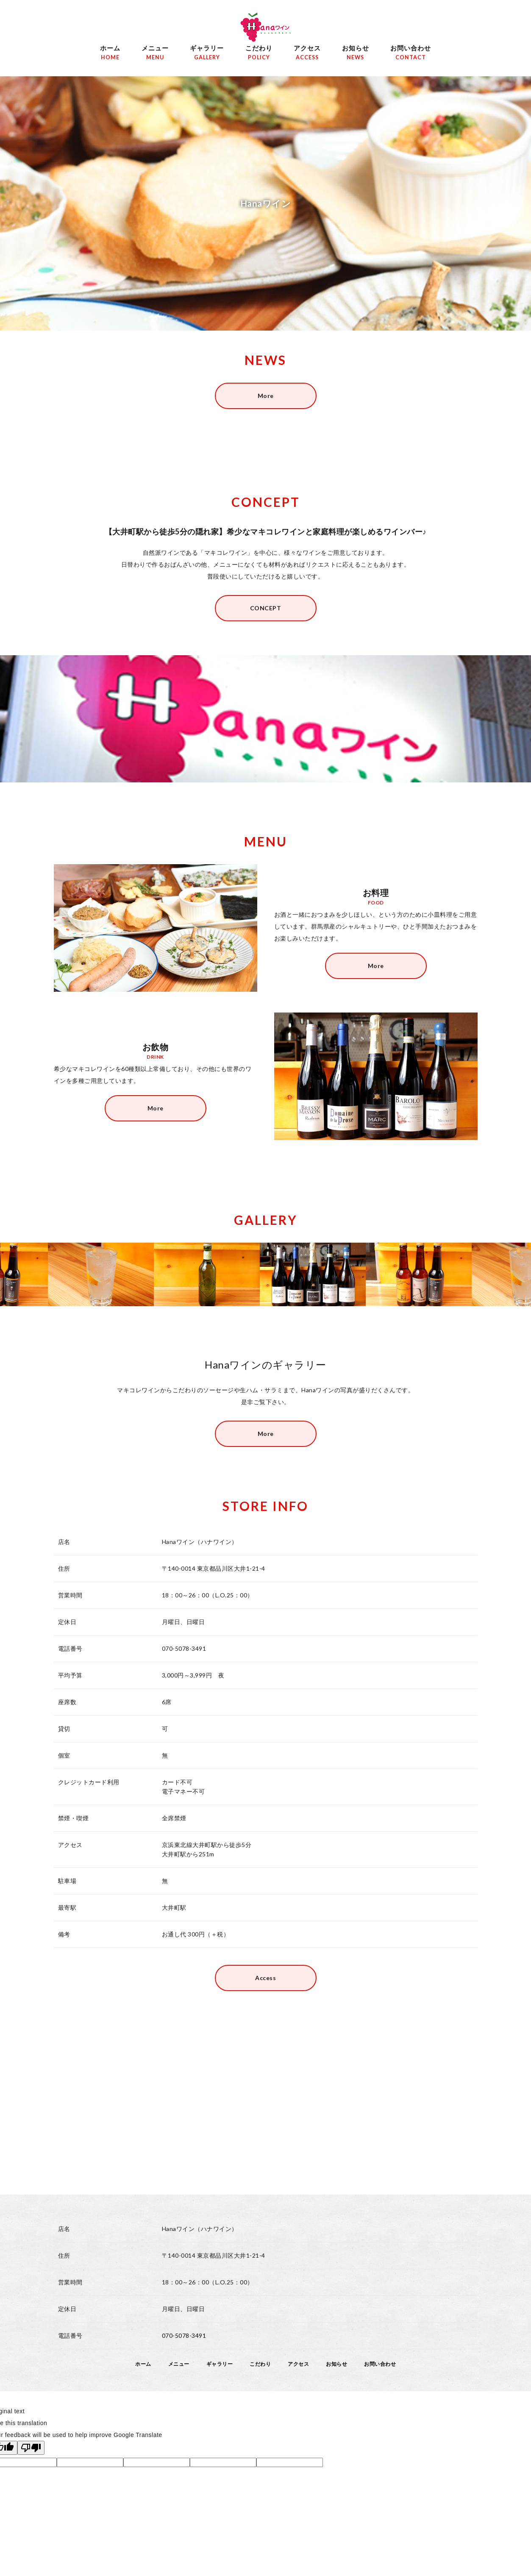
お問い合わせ (410, 54)
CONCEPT (265, 608)
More (266, 395)
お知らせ (355, 54)
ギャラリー (207, 54)
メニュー (155, 54)
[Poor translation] (30, 2448)
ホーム (110, 54)
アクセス (307, 54)
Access (265, 1977)
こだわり (258, 54)
